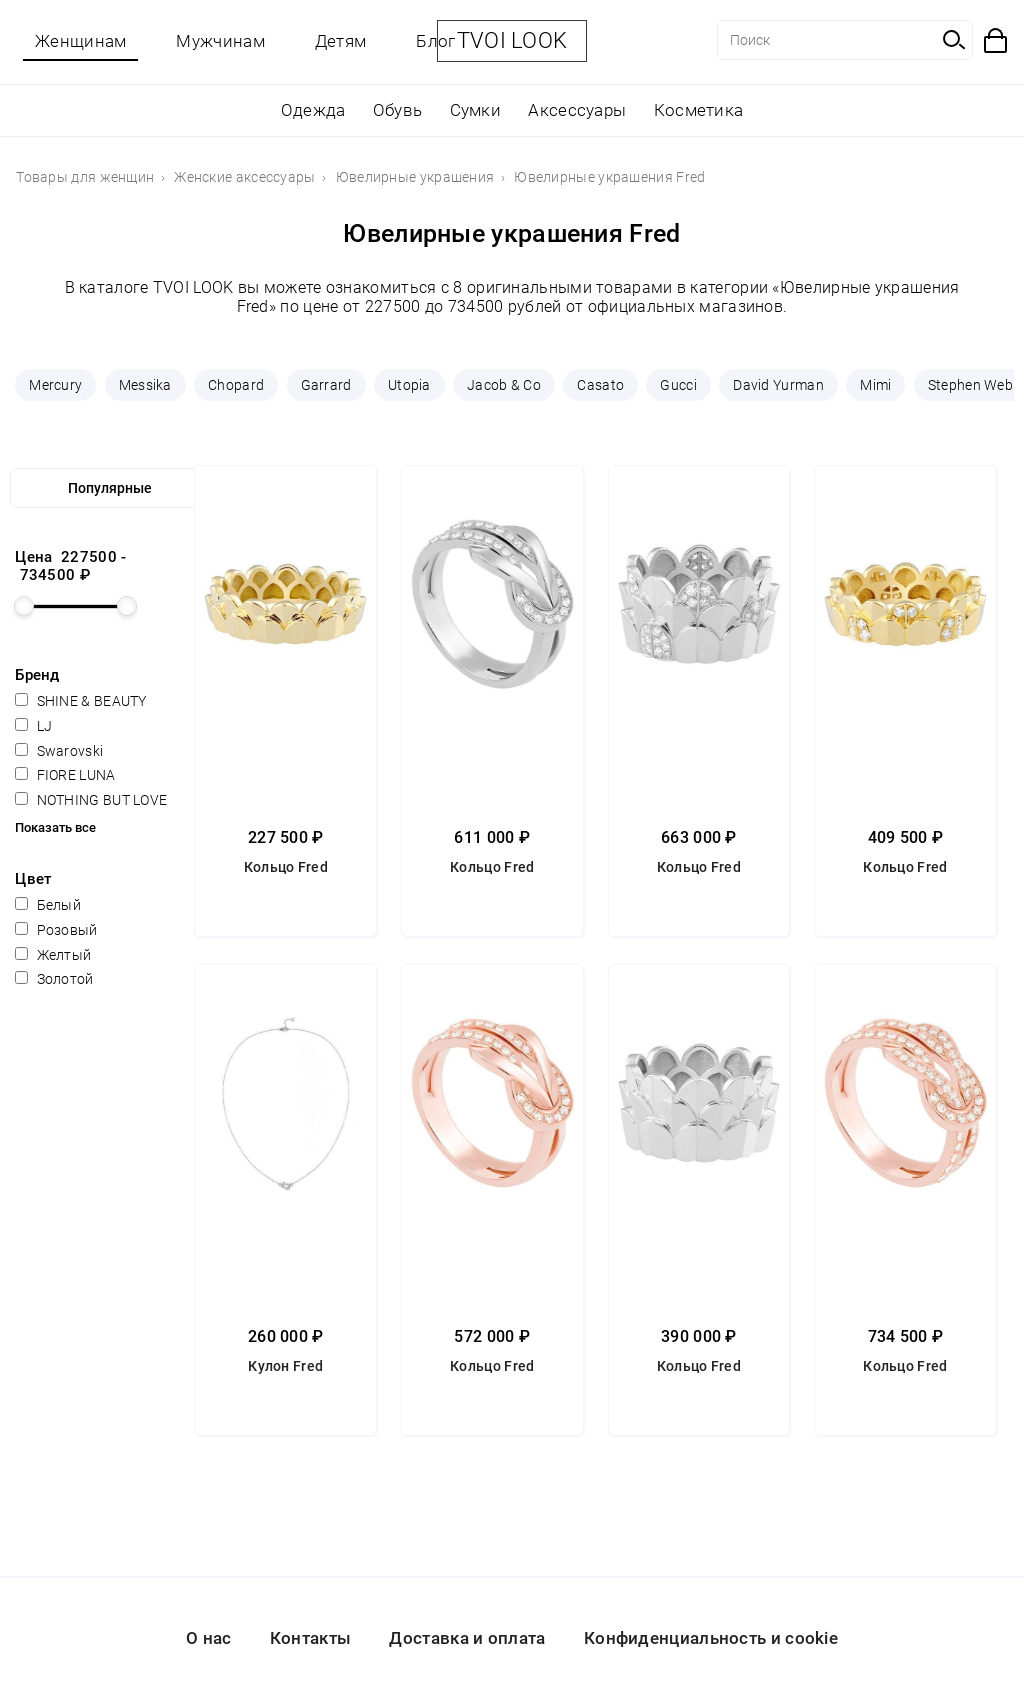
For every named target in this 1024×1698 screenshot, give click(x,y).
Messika (145, 385)
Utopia (409, 385)
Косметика (699, 110)
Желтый (53, 955)
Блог (435, 41)
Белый (48, 905)
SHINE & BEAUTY (81, 701)
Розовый (56, 930)
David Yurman (778, 385)
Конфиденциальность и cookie (711, 1638)
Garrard (326, 385)
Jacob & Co (504, 385)
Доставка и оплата (467, 1638)
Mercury (55, 385)
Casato (600, 385)
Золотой (54, 979)
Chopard (236, 385)
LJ (33, 726)
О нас (209, 1638)
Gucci (678, 385)
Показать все (55, 827)
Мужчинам (220, 41)
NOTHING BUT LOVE (91, 800)
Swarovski (59, 751)
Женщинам (80, 41)
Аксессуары (577, 110)
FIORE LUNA (65, 775)
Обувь (398, 110)
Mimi (875, 385)
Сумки (476, 110)
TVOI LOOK (512, 40)
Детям (341, 41)
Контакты (310, 1638)
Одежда (313, 110)
